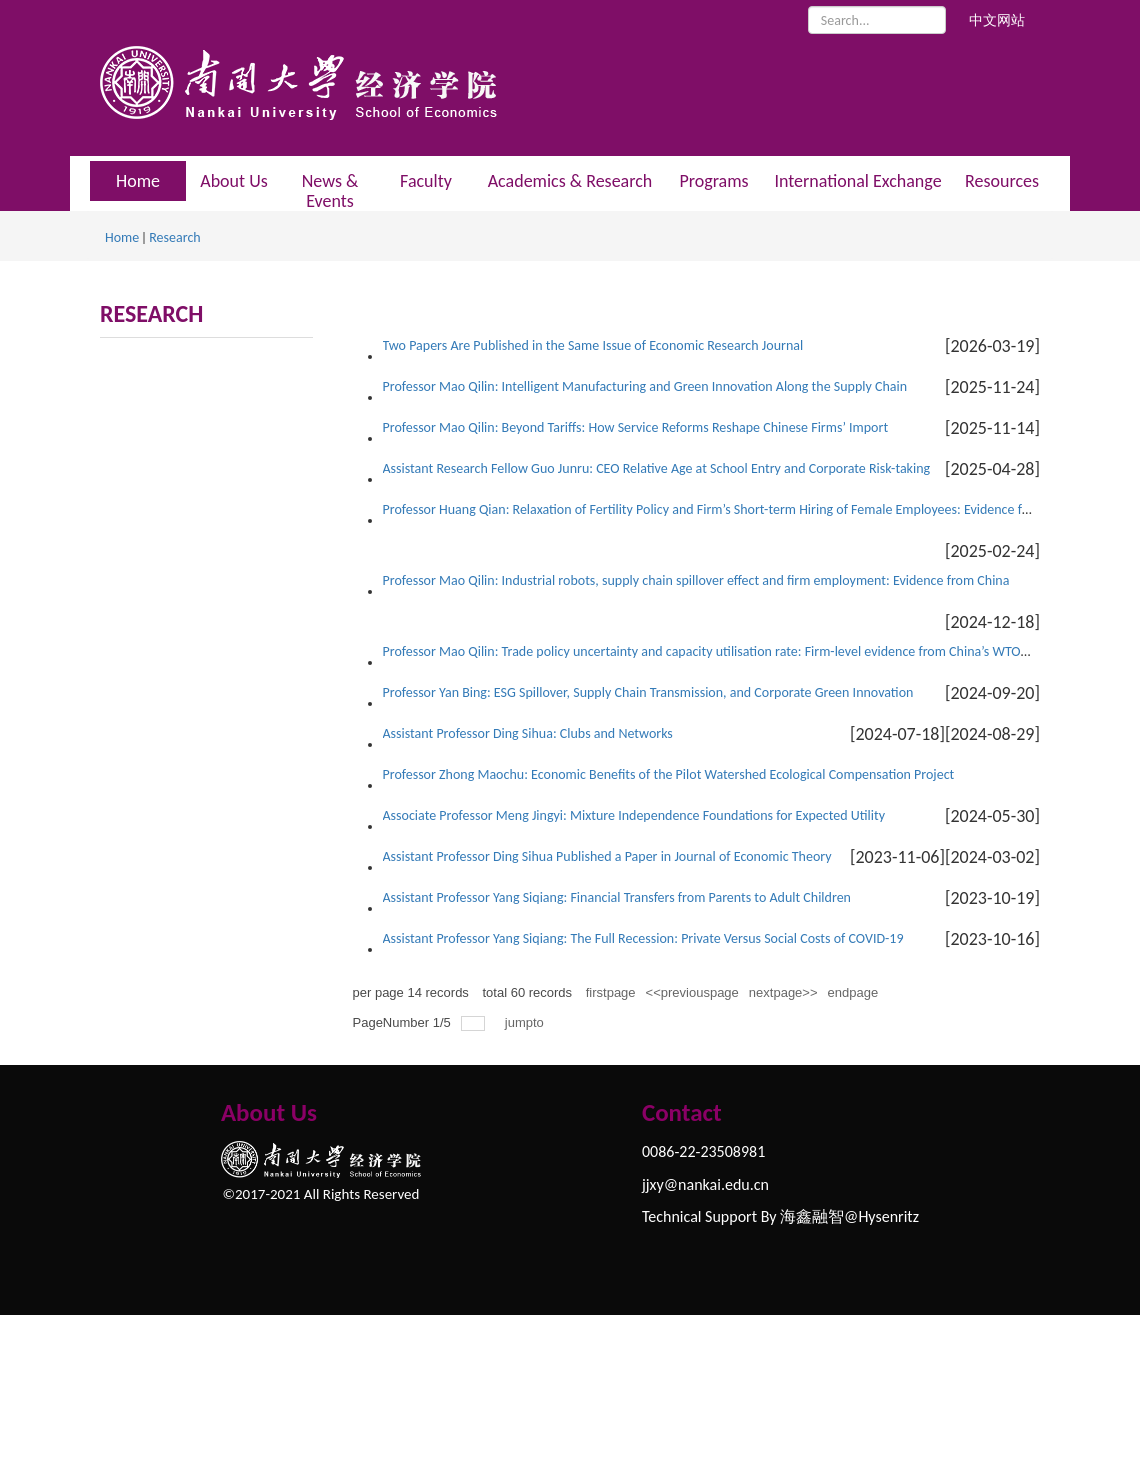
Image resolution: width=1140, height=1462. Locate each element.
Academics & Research (570, 181)
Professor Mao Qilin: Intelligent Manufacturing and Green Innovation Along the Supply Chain (645, 386)
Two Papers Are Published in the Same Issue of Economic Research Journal (593, 345)
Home (122, 237)
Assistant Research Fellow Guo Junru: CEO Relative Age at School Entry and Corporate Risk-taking (657, 468)
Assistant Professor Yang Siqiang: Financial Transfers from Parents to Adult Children (617, 897)
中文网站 (997, 20)
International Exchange (857, 181)
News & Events (330, 191)
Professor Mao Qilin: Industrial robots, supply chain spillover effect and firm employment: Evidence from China (696, 580)
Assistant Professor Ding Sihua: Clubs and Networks (528, 733)
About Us (234, 181)
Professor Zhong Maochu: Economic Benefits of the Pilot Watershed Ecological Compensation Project (669, 774)
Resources (1002, 181)
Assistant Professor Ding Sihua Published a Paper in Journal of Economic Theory (607, 856)
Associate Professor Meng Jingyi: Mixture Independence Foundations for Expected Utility (634, 815)
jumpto (526, 1022)
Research (174, 237)
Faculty (426, 181)
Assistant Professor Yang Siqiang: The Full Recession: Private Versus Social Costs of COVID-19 (643, 938)
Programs (713, 181)
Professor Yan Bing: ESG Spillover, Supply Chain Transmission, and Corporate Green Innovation (648, 692)
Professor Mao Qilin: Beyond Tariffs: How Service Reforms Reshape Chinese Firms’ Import (636, 427)
